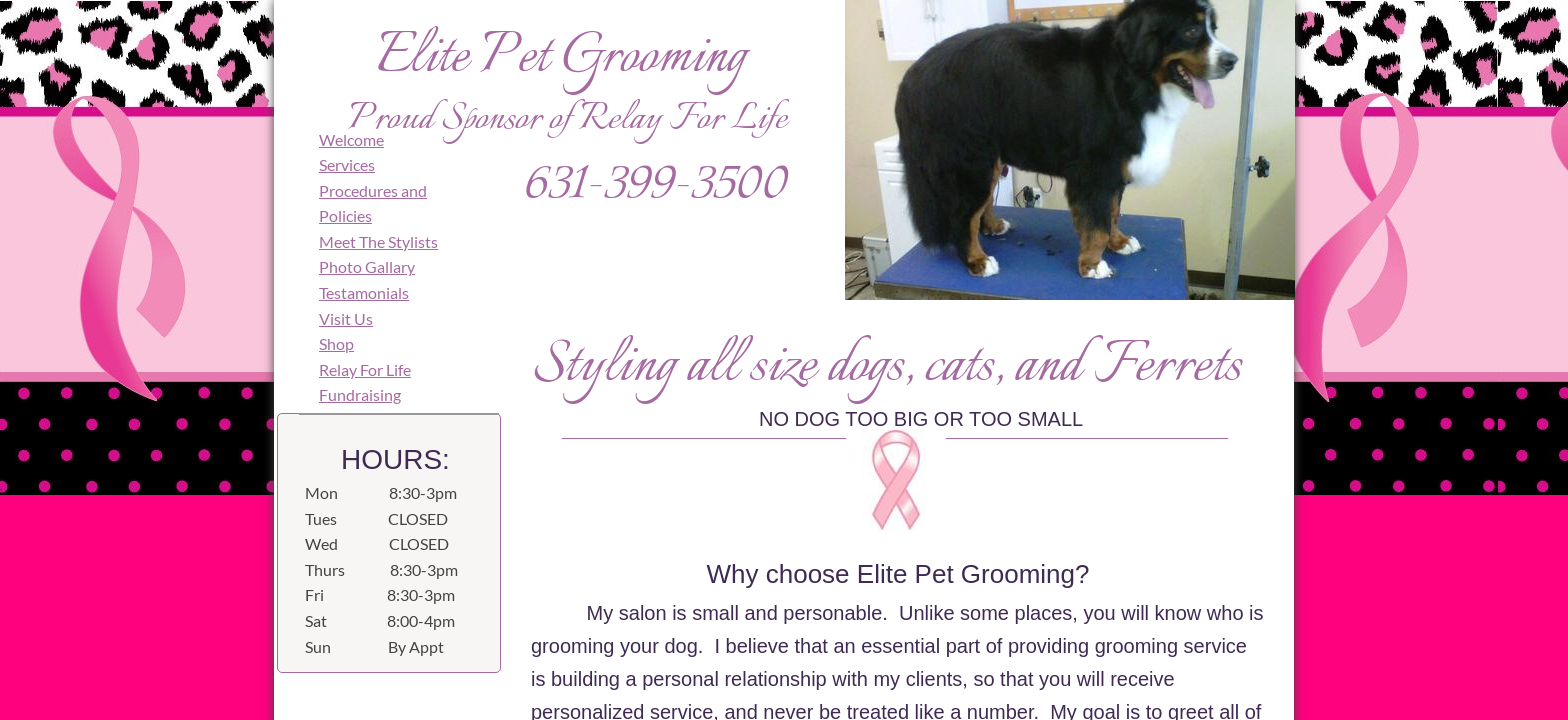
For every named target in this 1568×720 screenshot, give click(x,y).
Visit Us (346, 318)
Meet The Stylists (378, 241)
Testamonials (364, 292)
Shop (336, 343)
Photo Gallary (367, 266)
